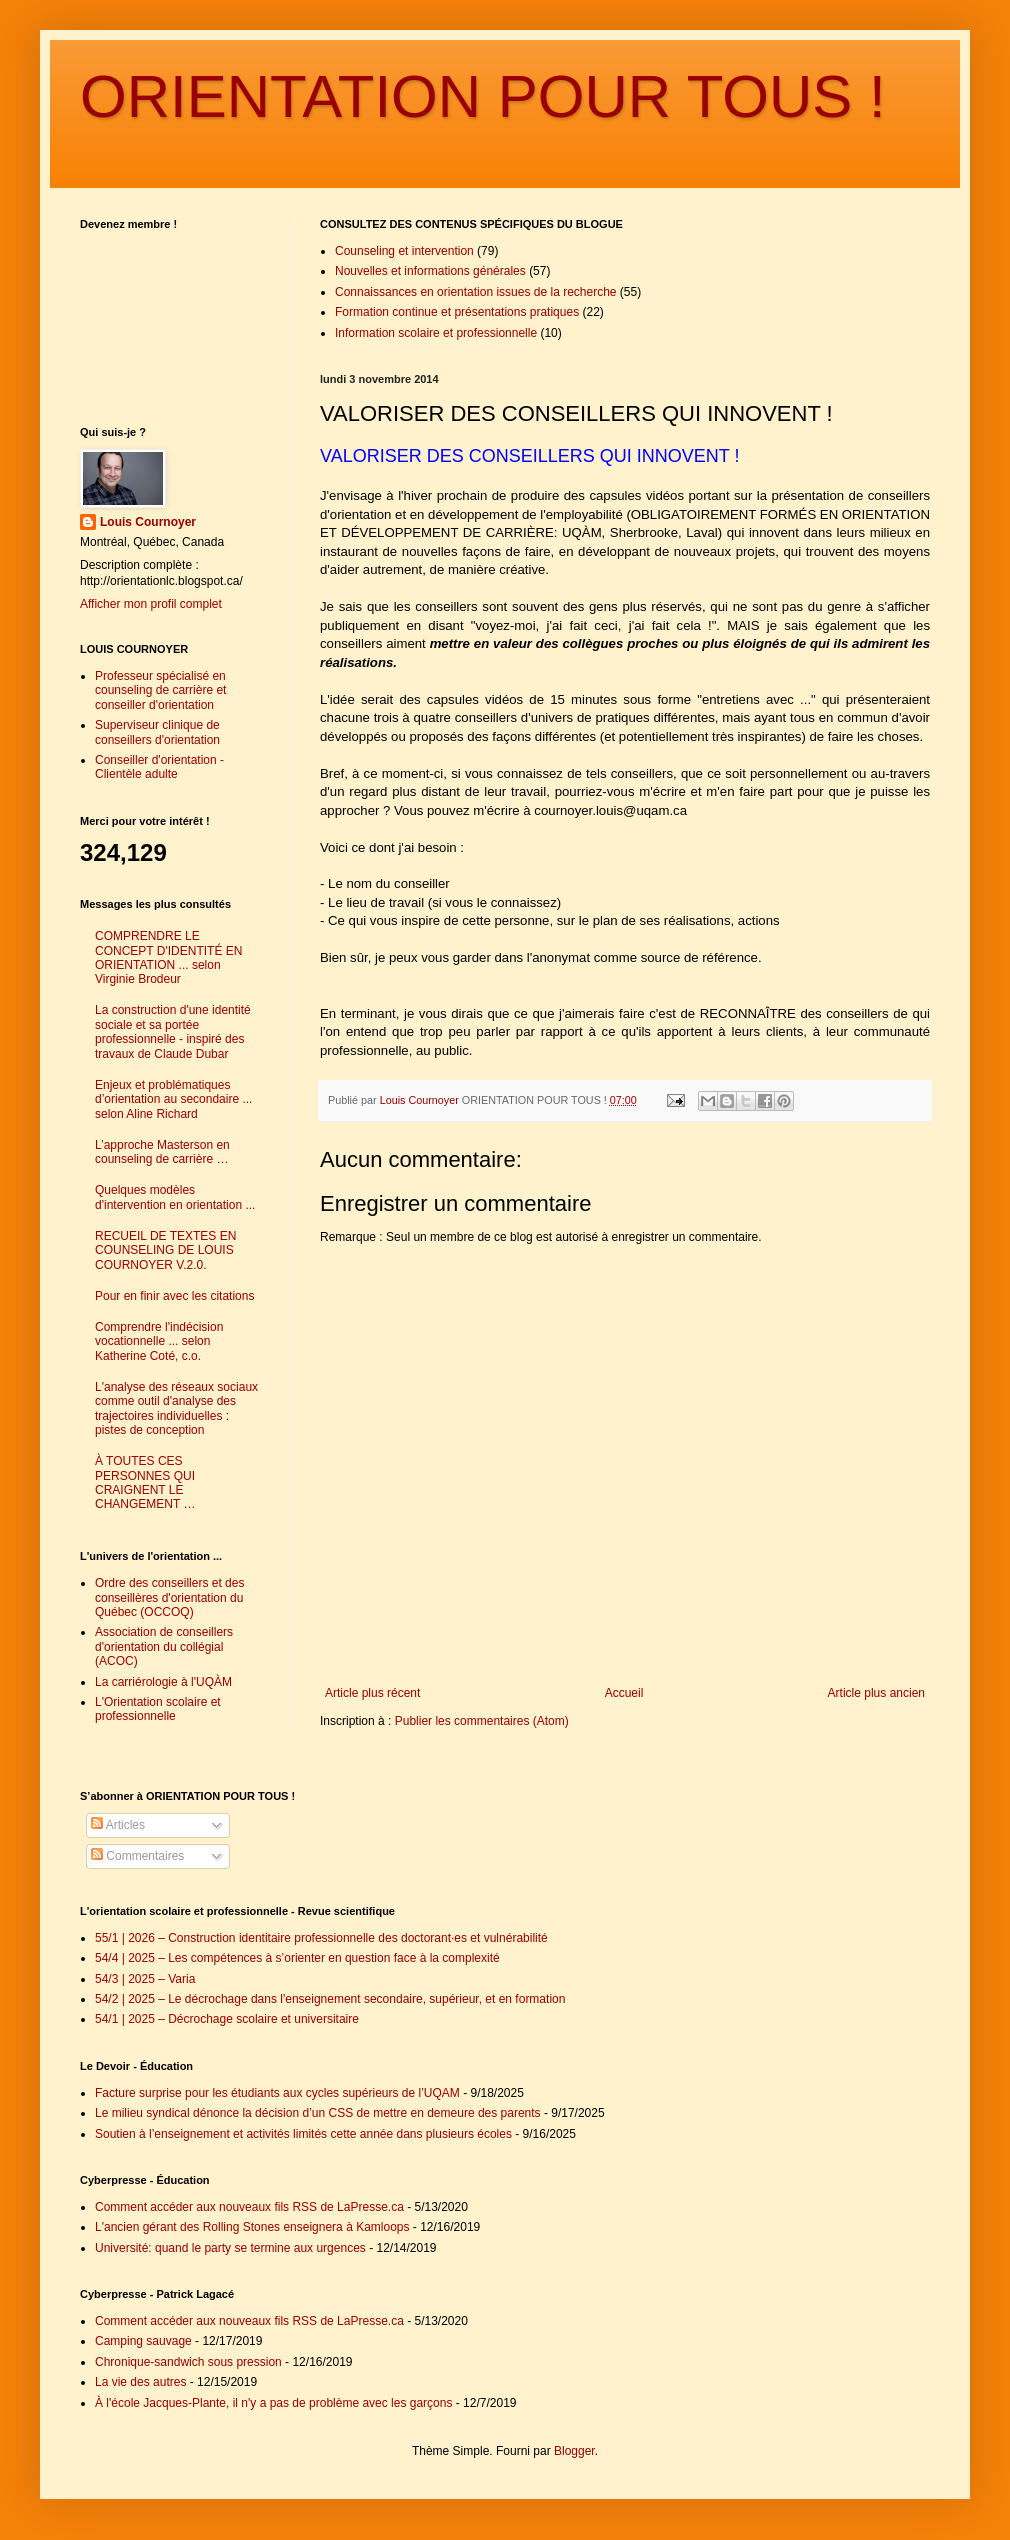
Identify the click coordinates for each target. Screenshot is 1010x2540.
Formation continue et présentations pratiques (457, 312)
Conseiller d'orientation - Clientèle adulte (159, 767)
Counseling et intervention (404, 251)
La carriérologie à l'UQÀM (163, 1682)
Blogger (574, 2451)
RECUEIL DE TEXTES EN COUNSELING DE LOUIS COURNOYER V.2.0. (165, 1250)
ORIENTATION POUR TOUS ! (483, 96)
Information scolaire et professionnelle (436, 333)
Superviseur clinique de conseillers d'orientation (157, 732)
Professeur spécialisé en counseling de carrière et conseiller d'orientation (160, 690)
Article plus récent (372, 1693)
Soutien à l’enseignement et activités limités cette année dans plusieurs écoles (303, 2134)
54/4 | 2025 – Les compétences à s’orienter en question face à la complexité (297, 1958)
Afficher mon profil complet (151, 604)
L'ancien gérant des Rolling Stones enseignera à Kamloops (252, 2227)
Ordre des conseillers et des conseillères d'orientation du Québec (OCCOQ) (169, 1597)
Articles (118, 1825)
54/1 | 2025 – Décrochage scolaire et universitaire (227, 2019)
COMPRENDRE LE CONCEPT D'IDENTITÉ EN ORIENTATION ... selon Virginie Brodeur (168, 957)
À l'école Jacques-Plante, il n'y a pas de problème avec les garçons (273, 2403)
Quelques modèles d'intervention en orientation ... (175, 1197)
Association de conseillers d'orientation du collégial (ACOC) (164, 1646)
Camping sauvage (143, 2341)
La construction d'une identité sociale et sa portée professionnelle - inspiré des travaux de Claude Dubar (173, 1031)
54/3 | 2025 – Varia (145, 1979)
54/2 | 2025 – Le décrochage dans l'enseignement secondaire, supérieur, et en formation (330, 1999)
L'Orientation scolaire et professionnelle (158, 1709)
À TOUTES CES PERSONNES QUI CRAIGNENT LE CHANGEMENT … (145, 1482)
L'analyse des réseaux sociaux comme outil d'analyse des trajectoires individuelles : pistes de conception (176, 1408)
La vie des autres (140, 2382)
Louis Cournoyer (148, 522)
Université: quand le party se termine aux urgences (230, 2248)
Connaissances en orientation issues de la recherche (476, 292)
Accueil (624, 1693)
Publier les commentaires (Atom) (482, 1721)
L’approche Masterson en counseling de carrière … (162, 1152)
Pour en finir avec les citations (174, 1296)
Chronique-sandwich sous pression (188, 2362)
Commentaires (137, 1856)
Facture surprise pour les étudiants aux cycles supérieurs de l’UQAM (277, 2093)
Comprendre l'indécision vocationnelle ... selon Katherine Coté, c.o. (159, 1341)
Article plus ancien (876, 1693)
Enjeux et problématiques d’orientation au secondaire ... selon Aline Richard (173, 1099)
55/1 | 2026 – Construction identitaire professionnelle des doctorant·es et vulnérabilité (321, 1938)
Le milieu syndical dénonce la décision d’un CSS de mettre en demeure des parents (318, 2113)
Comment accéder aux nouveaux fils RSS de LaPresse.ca (249, 2207)
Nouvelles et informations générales (430, 271)
